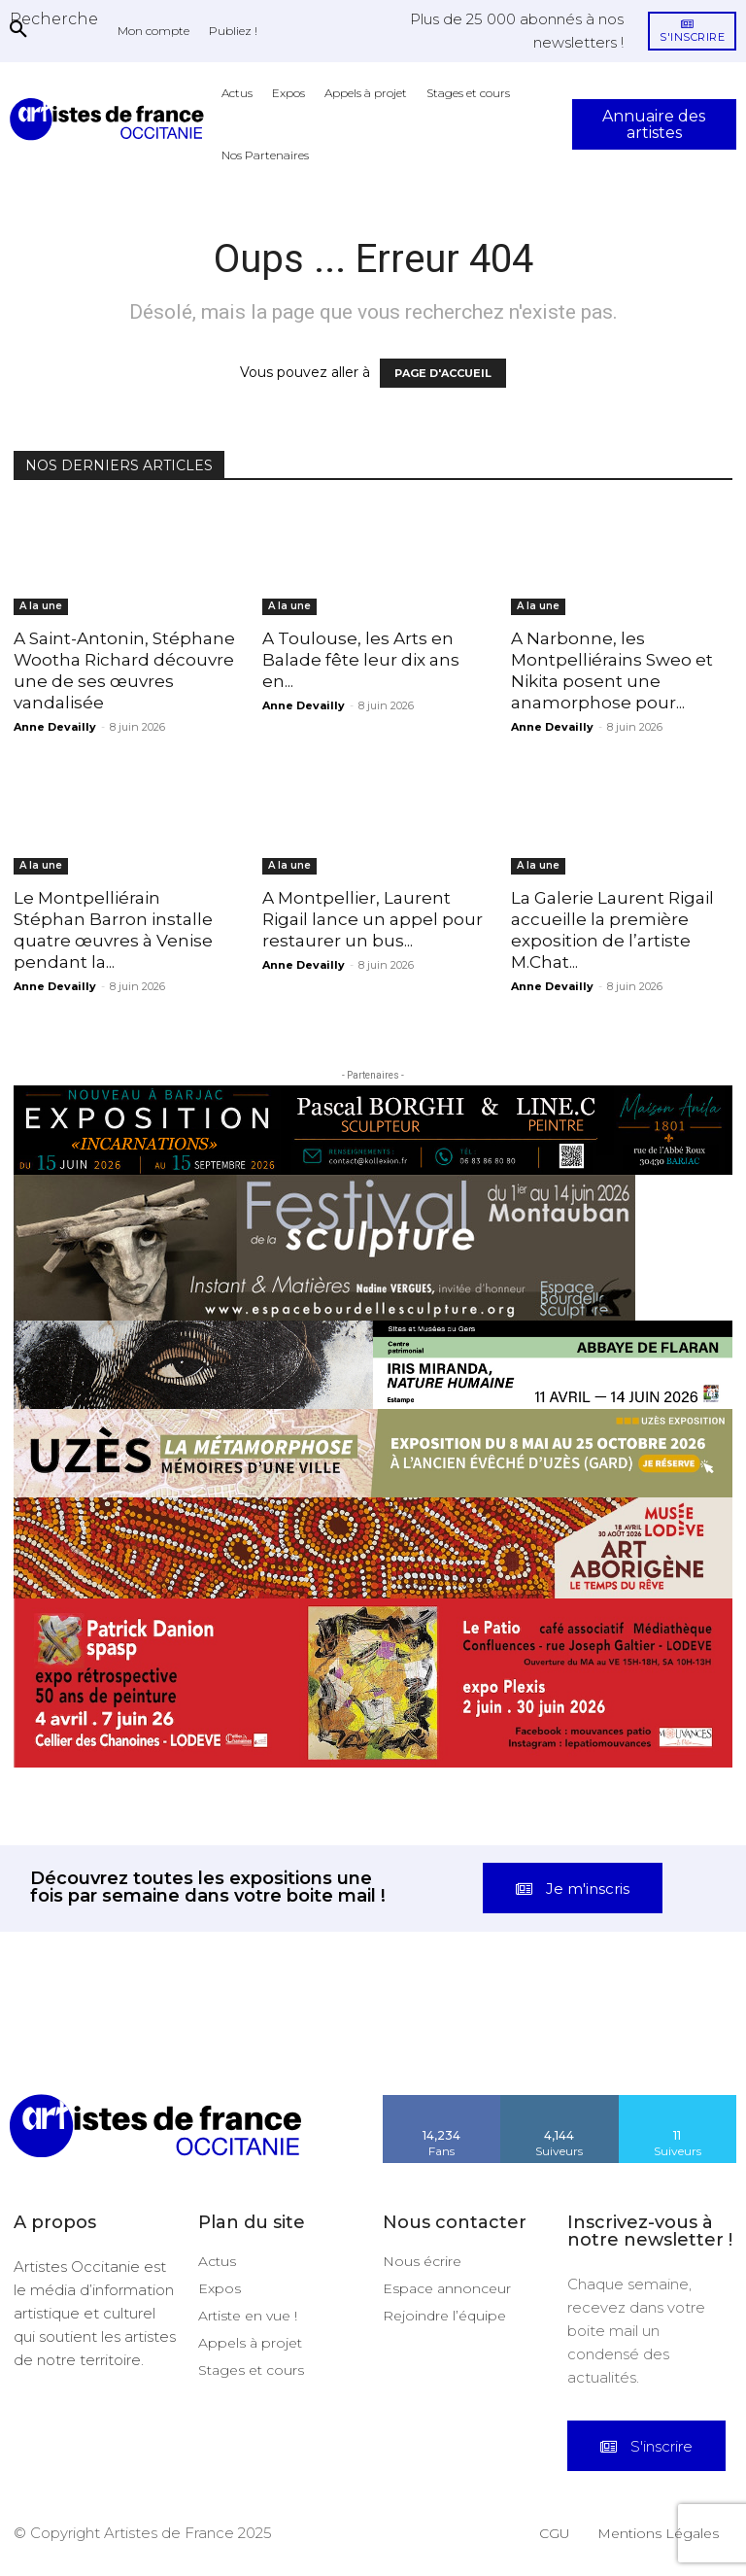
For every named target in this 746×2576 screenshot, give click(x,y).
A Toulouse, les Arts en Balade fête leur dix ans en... (360, 660)
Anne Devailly (55, 727)
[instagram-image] (46, 2047)
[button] (54, 18)
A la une (40, 606)
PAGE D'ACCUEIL (443, 373)
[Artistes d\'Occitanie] (111, 119)
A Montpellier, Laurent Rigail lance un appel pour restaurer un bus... (372, 919)
